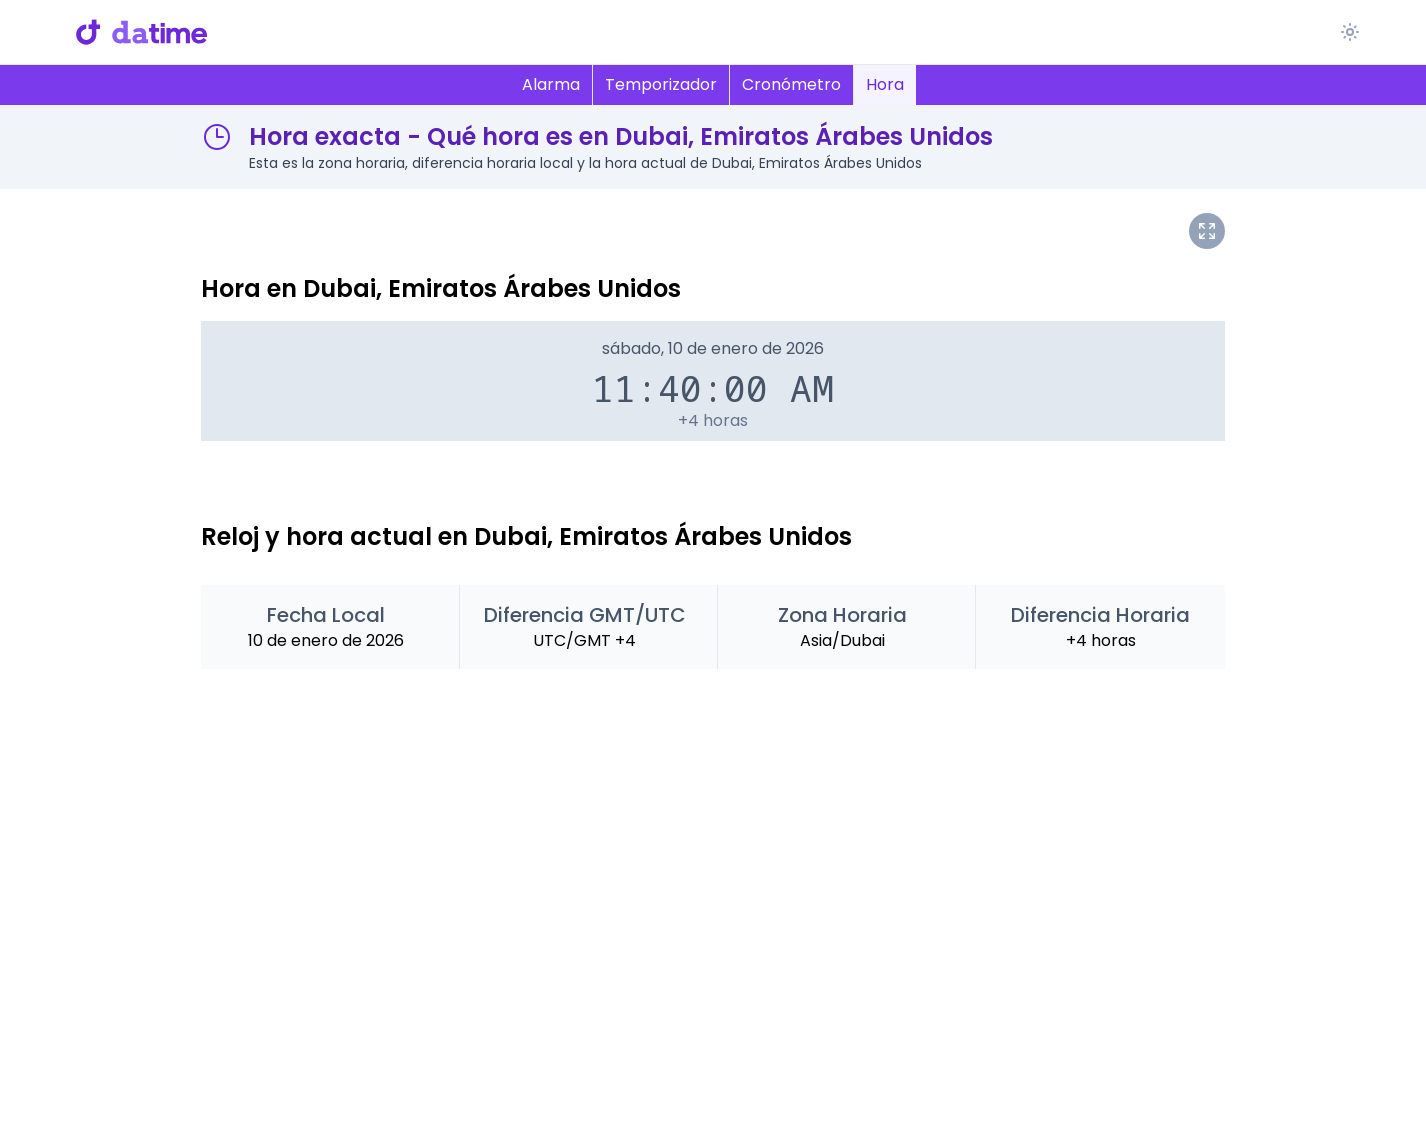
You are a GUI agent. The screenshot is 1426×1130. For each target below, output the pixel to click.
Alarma (551, 84)
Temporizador (661, 84)
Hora (885, 84)
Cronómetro (791, 84)
